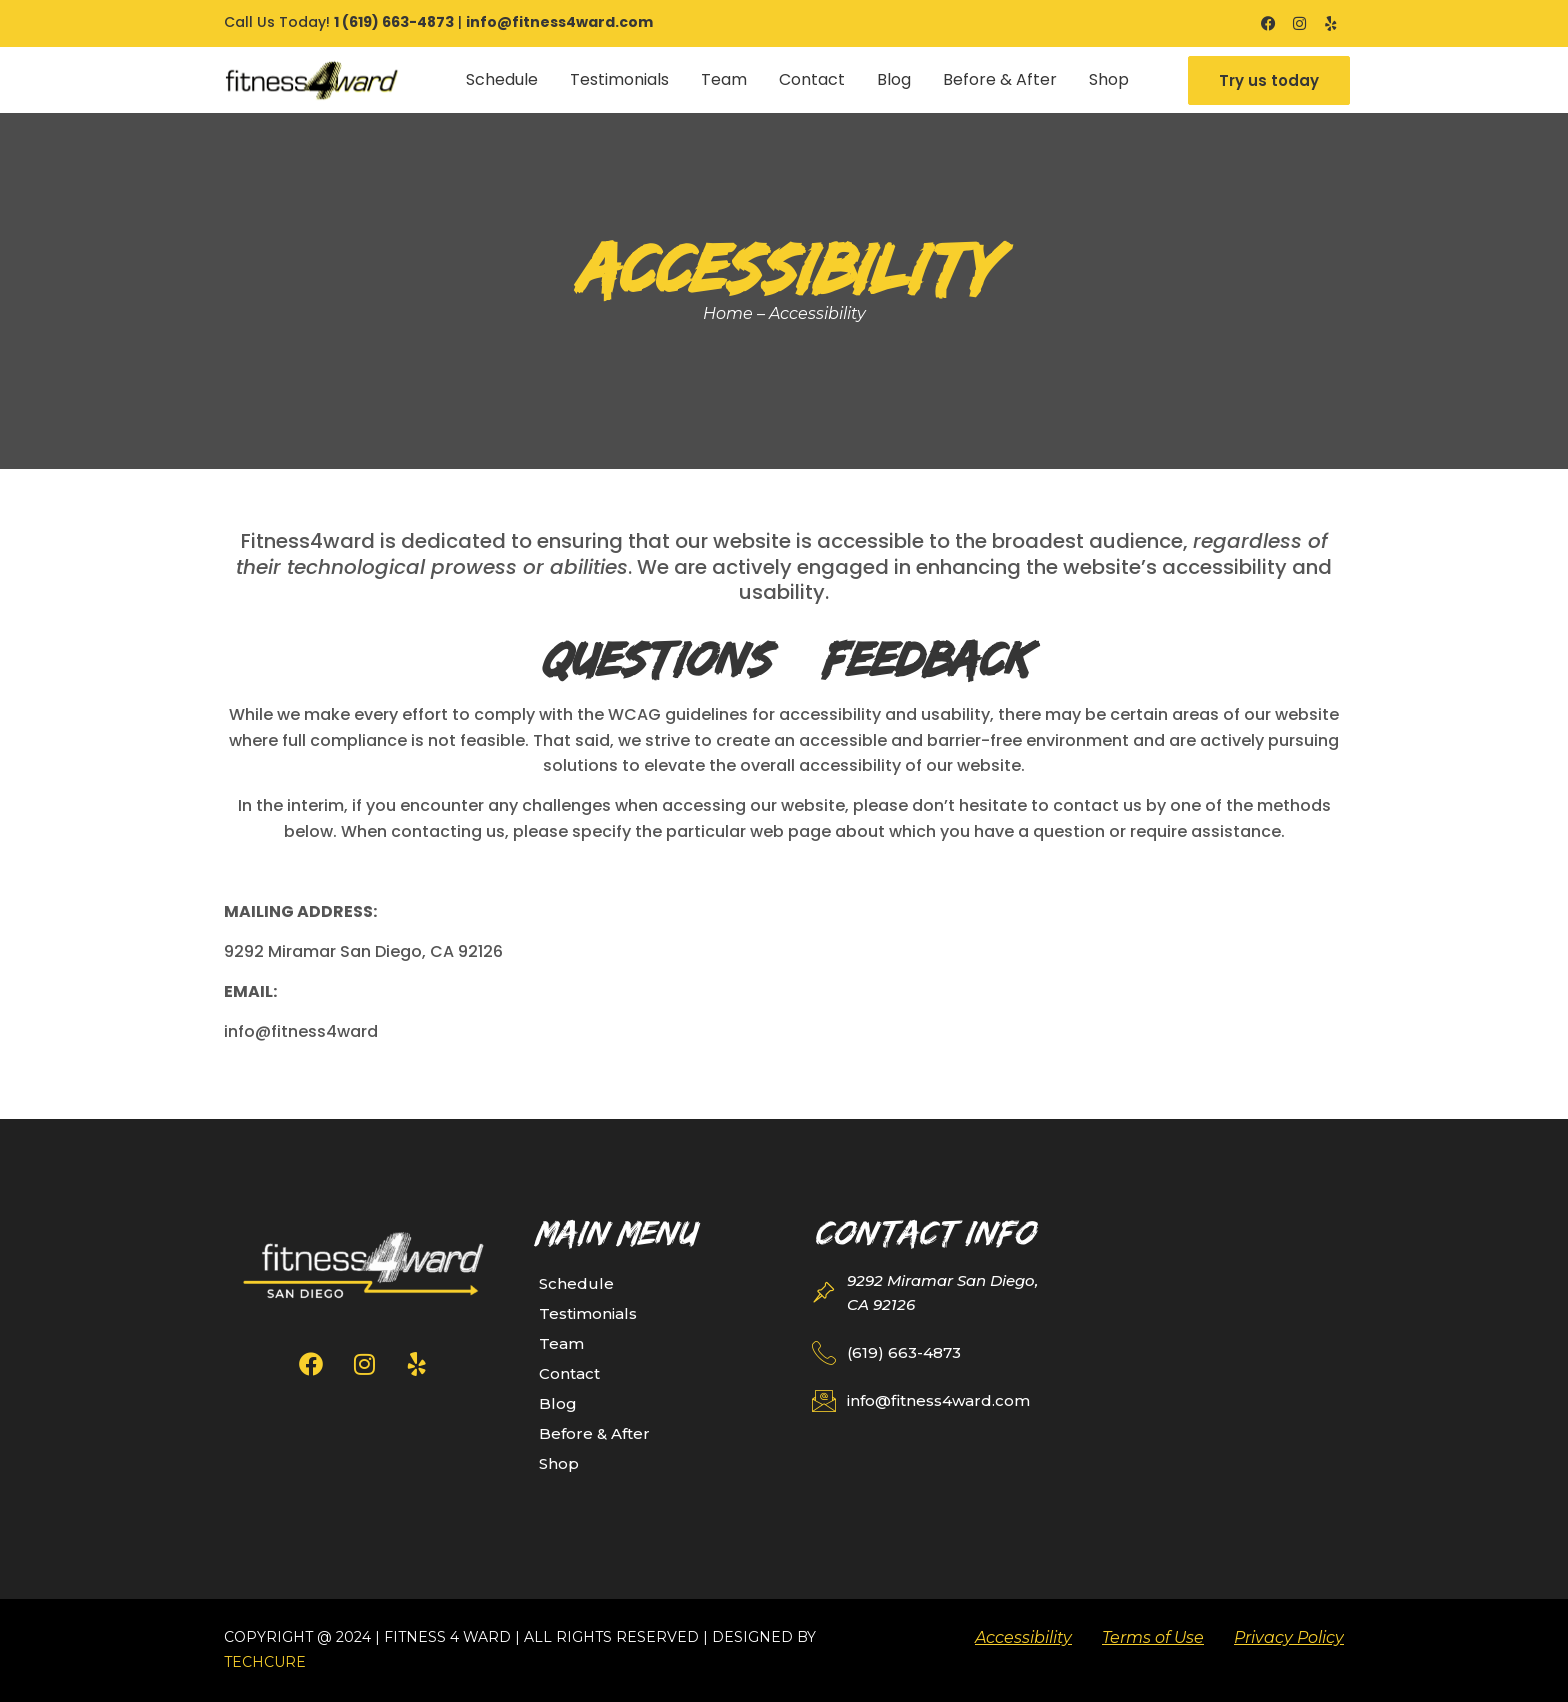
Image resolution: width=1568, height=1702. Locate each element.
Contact (812, 79)
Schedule (502, 79)
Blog (894, 79)
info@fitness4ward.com (559, 22)
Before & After (1000, 79)
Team (724, 79)
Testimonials (619, 79)
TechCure (265, 1662)
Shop (1109, 79)
